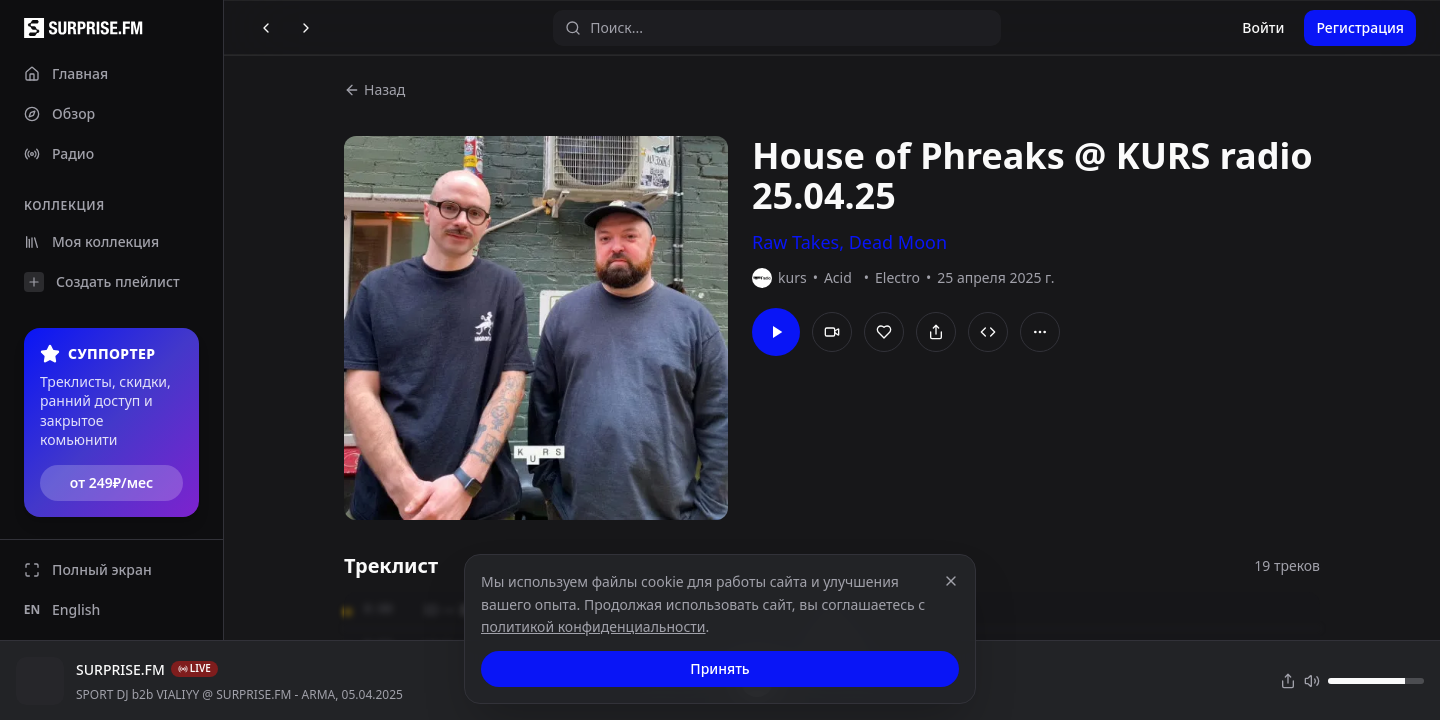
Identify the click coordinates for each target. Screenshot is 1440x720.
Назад (374, 89)
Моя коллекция (91, 241)
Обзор (59, 113)
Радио (59, 153)
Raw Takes (795, 242)
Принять (719, 668)
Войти (1263, 27)
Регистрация (1360, 27)
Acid (838, 277)
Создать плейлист (102, 282)
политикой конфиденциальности (593, 626)
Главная (66, 73)
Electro (897, 277)
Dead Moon (898, 242)
